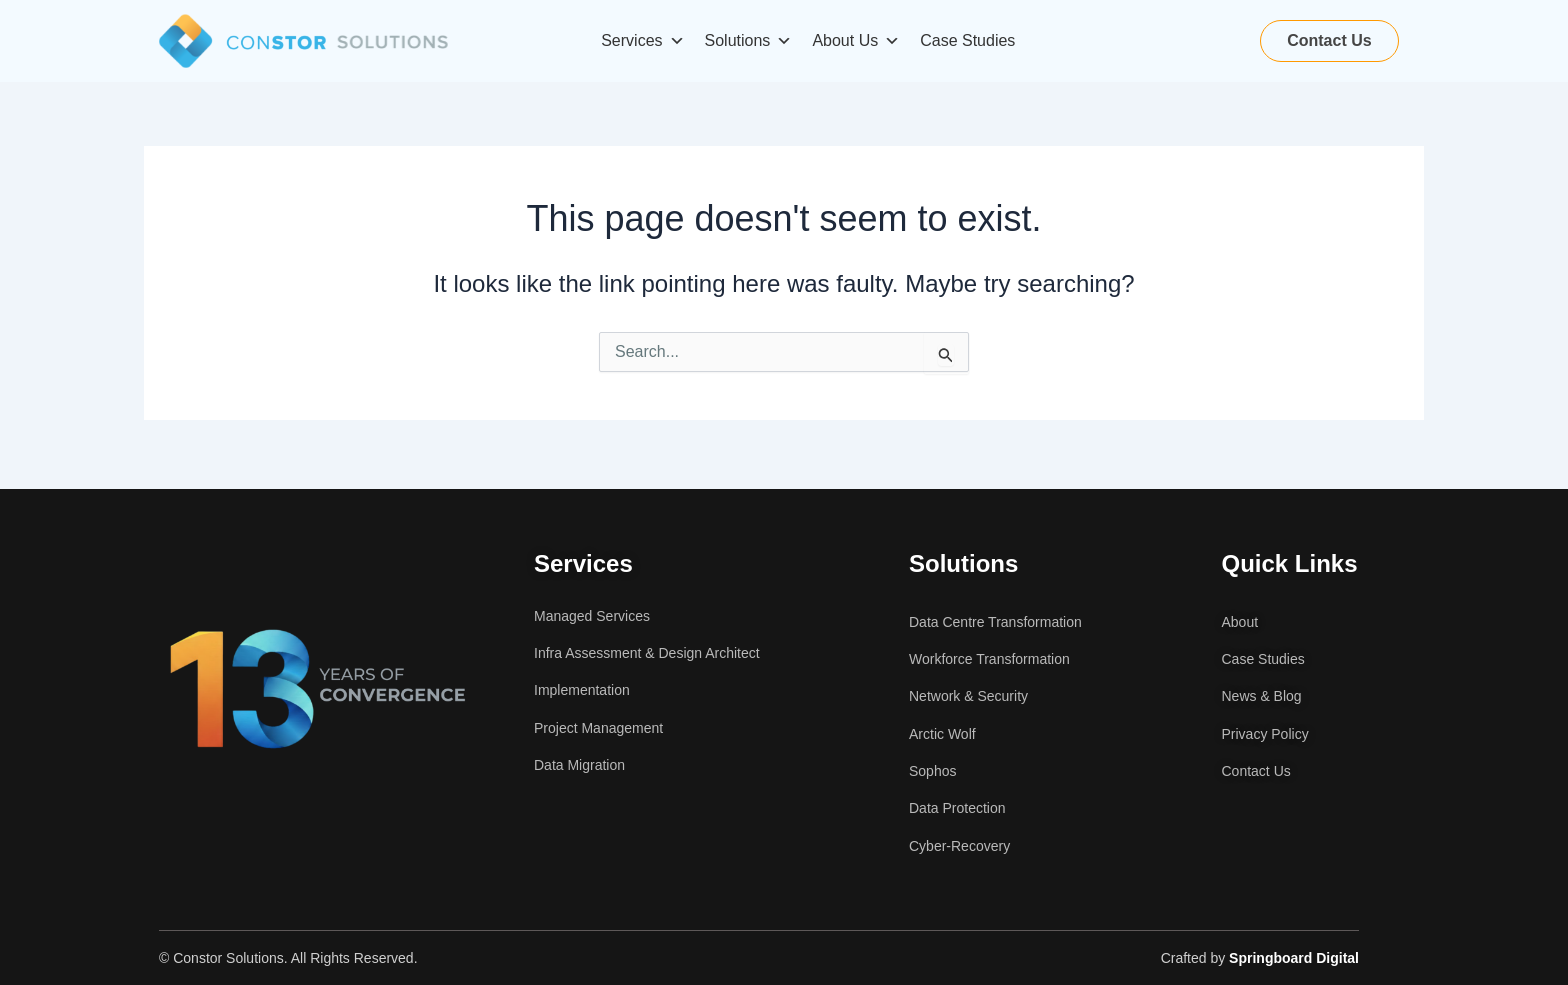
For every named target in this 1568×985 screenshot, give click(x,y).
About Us (856, 41)
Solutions (749, 41)
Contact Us (1329, 40)
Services (642, 41)
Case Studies (967, 40)
